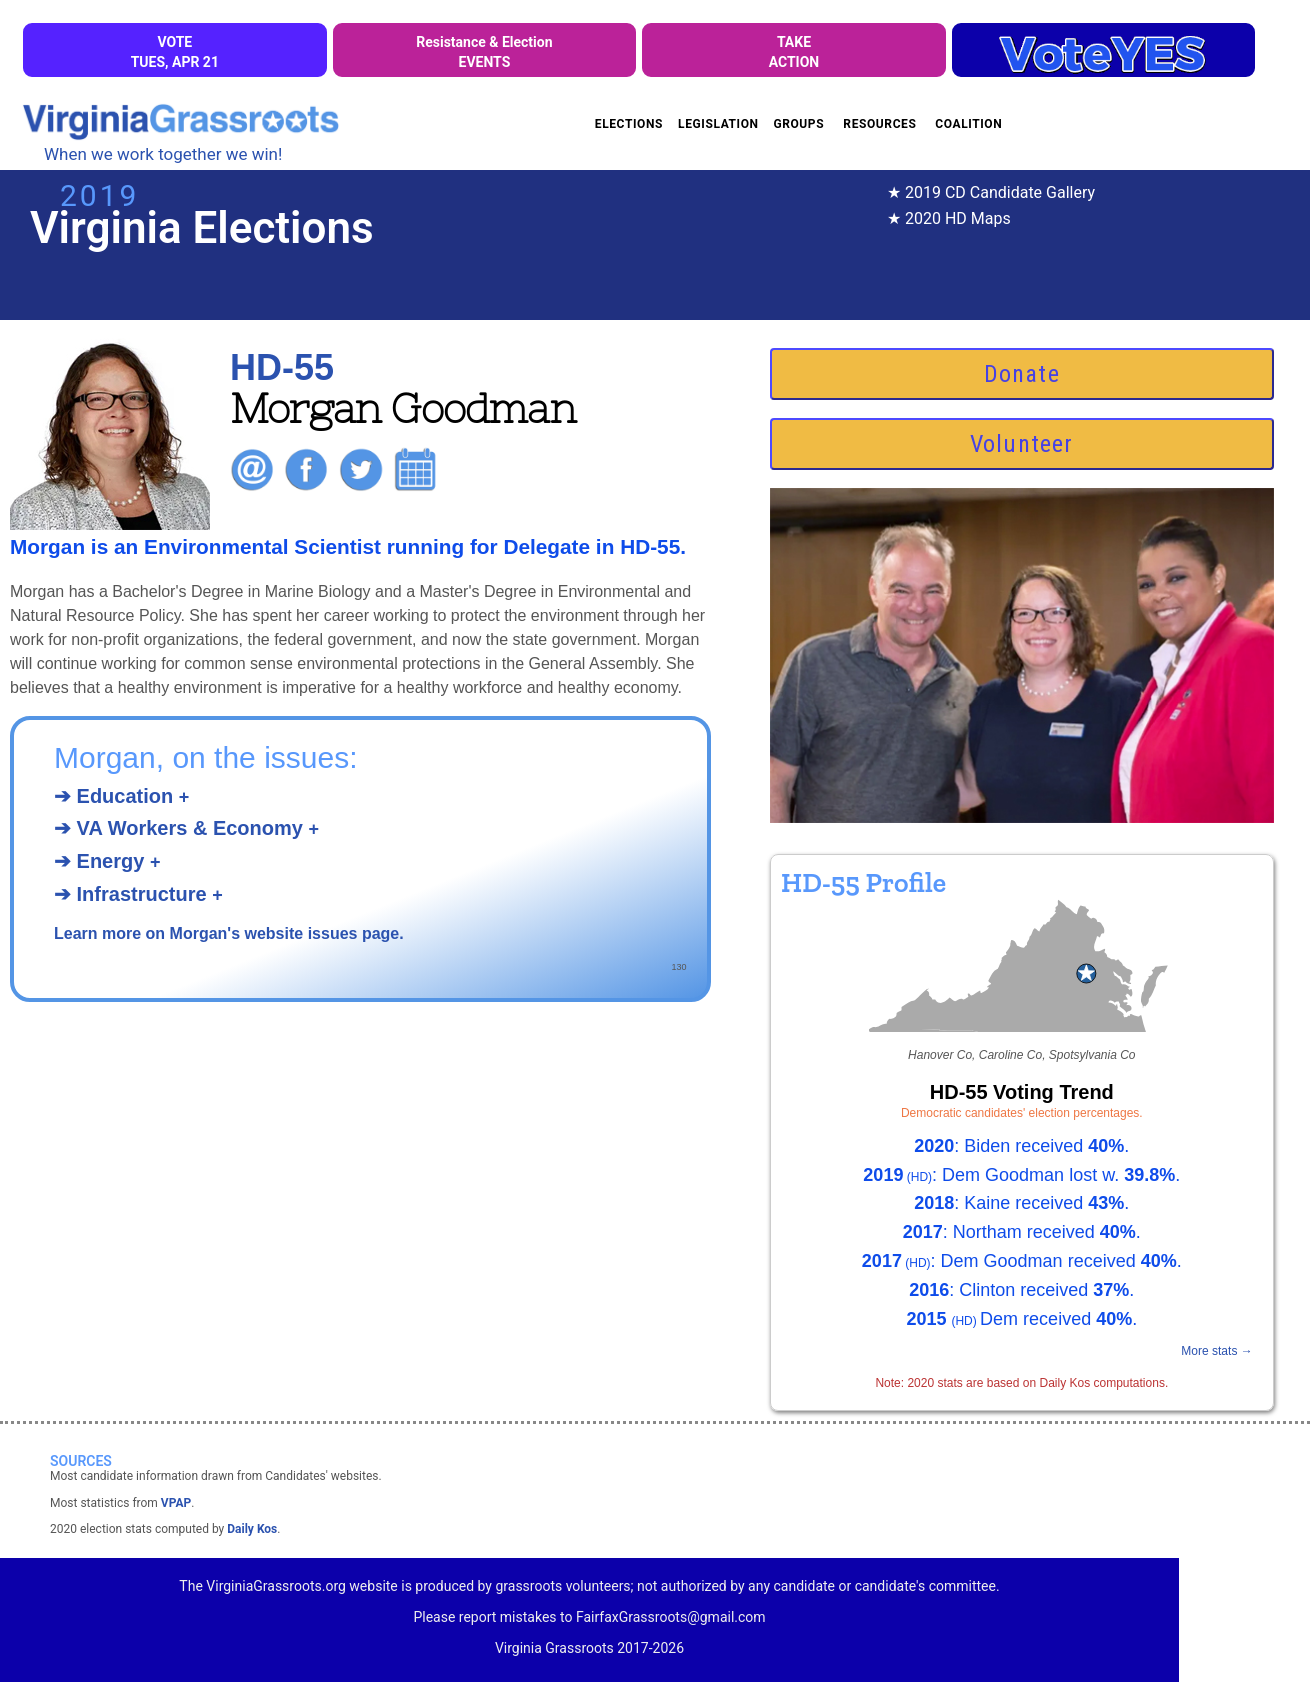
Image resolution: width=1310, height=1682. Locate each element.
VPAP (176, 1503)
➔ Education (121, 796)
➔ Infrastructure (138, 894)
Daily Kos (252, 1529)
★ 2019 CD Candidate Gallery (991, 192)
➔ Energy (107, 861)
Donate (1022, 374)
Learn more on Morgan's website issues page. (229, 933)
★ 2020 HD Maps (949, 218)
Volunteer (1022, 444)
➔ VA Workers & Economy (186, 828)
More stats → (1216, 1351)
